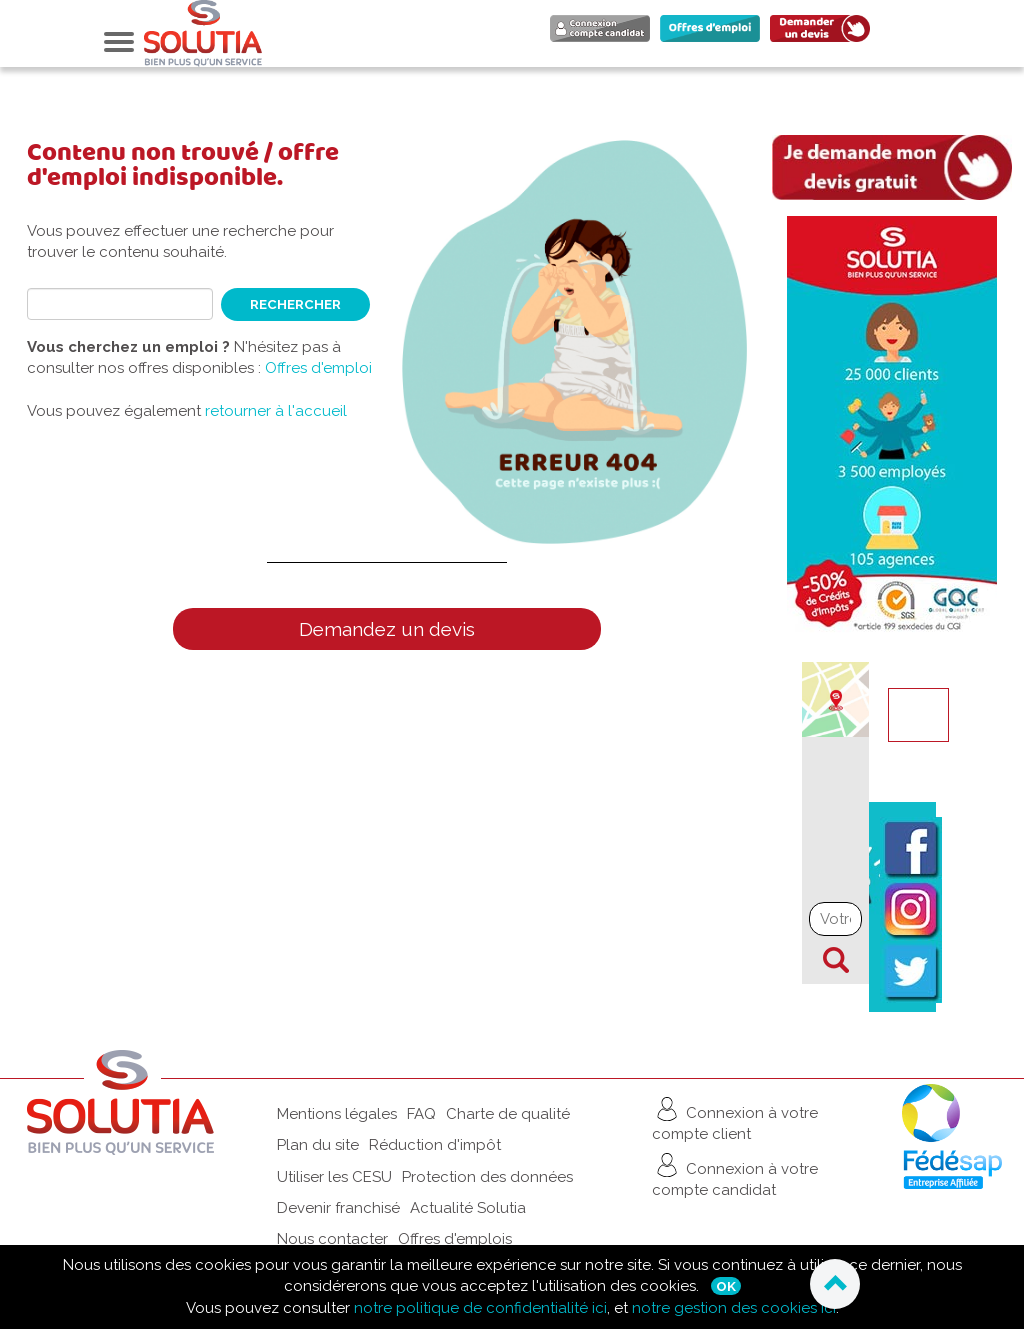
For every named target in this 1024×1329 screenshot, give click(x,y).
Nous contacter (332, 1239)
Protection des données (487, 1177)
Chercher (836, 960)
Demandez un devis (387, 629)
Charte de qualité (508, 1114)
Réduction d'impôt (435, 1145)
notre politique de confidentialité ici (480, 1308)
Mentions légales (337, 1114)
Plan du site (318, 1145)
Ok (726, 1286)
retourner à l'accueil (276, 411)
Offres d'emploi (318, 368)
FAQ (421, 1114)
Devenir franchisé (338, 1208)
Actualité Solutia (468, 1208)
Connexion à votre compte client (735, 1118)
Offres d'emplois (455, 1239)
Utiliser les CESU (334, 1177)
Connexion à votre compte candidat (735, 1174)
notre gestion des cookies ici (734, 1308)
